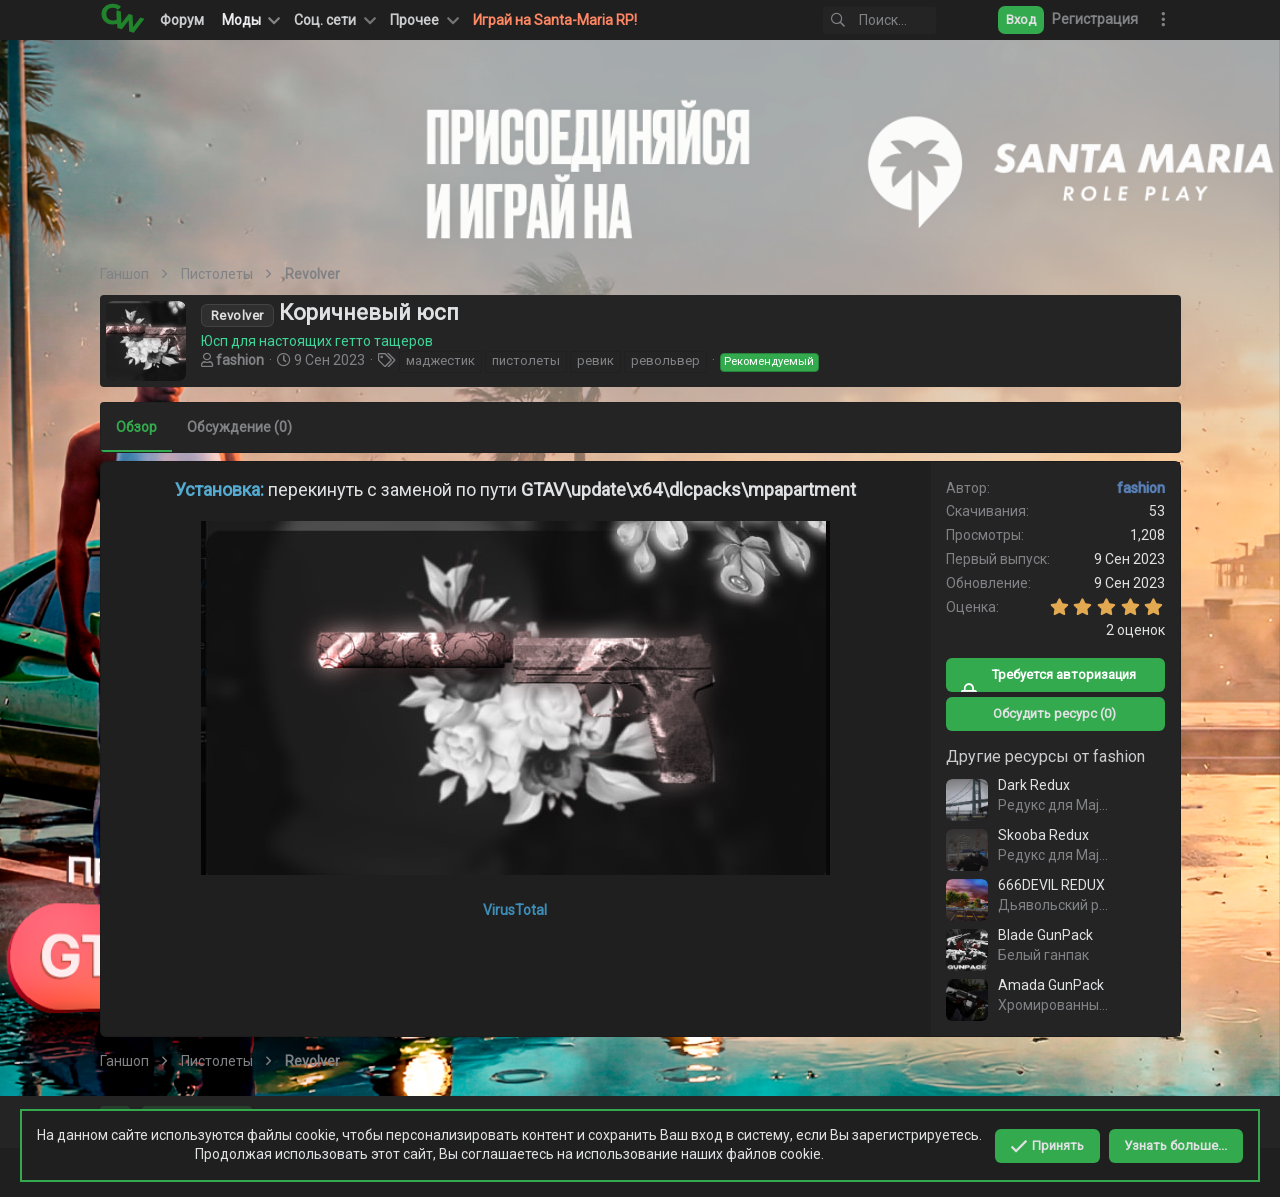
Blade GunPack (1045, 935)
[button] (333, 20)
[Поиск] (857, 20)
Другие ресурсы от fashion (1045, 756)
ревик (595, 360)
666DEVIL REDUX (1051, 885)
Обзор (136, 427)
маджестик (440, 360)
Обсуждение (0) (239, 427)
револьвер (665, 360)
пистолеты (526, 360)
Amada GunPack (1051, 985)
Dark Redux (1034, 785)
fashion (240, 360)
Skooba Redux (1043, 835)
